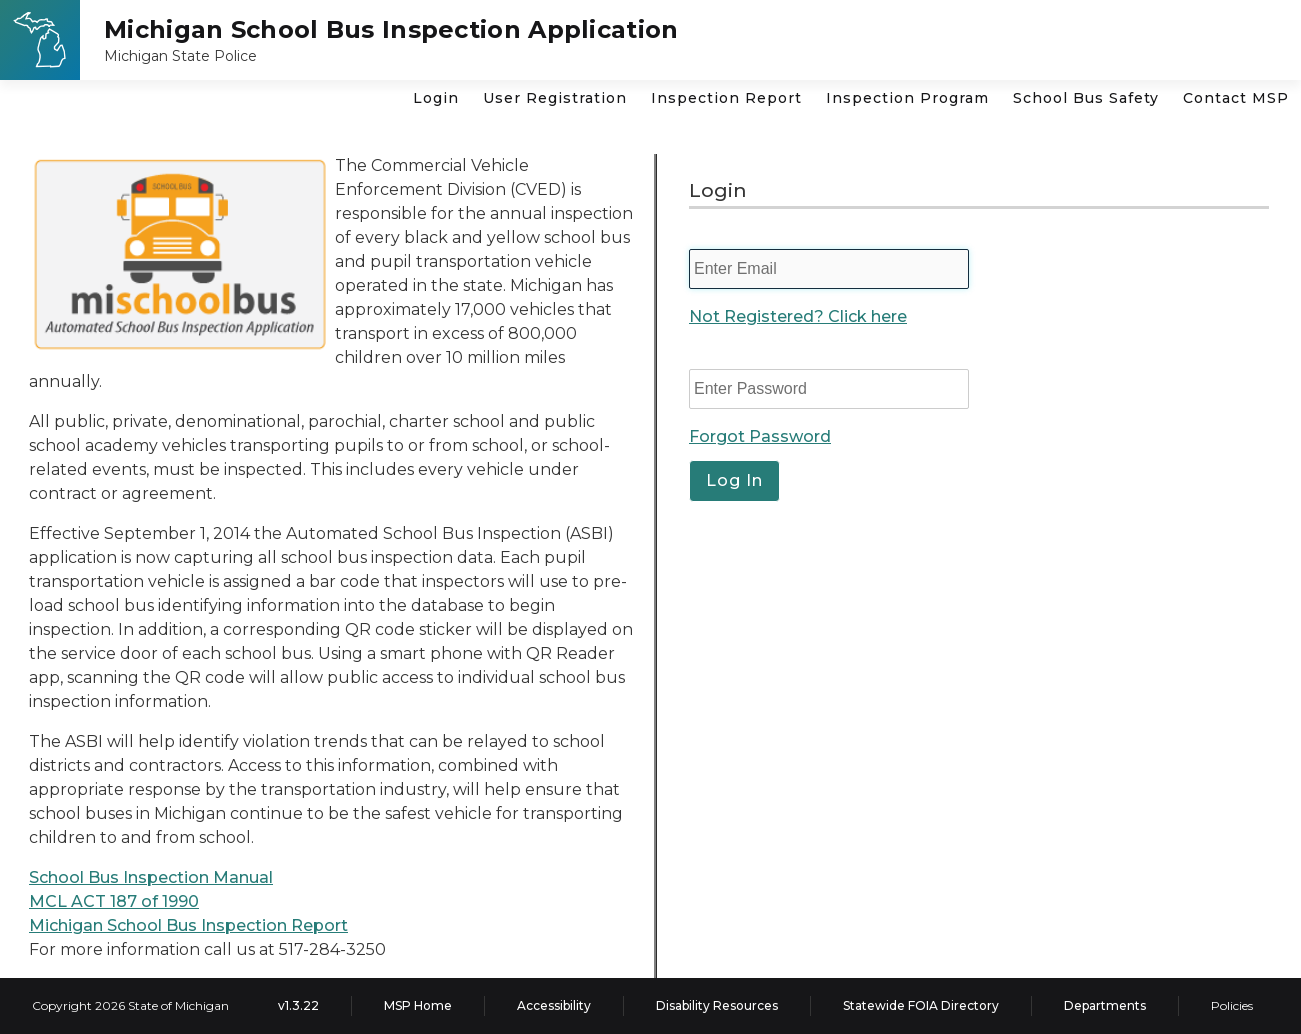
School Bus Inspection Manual (151, 877)
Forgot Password (760, 436)
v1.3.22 (298, 1005)
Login (436, 98)
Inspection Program (907, 98)
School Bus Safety (1086, 98)
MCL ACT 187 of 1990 (114, 901)
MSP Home (418, 1005)
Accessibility (554, 1005)
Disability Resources (717, 1005)
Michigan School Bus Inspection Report (188, 925)
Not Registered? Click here (798, 316)
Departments (1105, 1005)
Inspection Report (726, 98)
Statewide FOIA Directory (921, 1005)
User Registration (555, 98)
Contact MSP (1236, 98)
